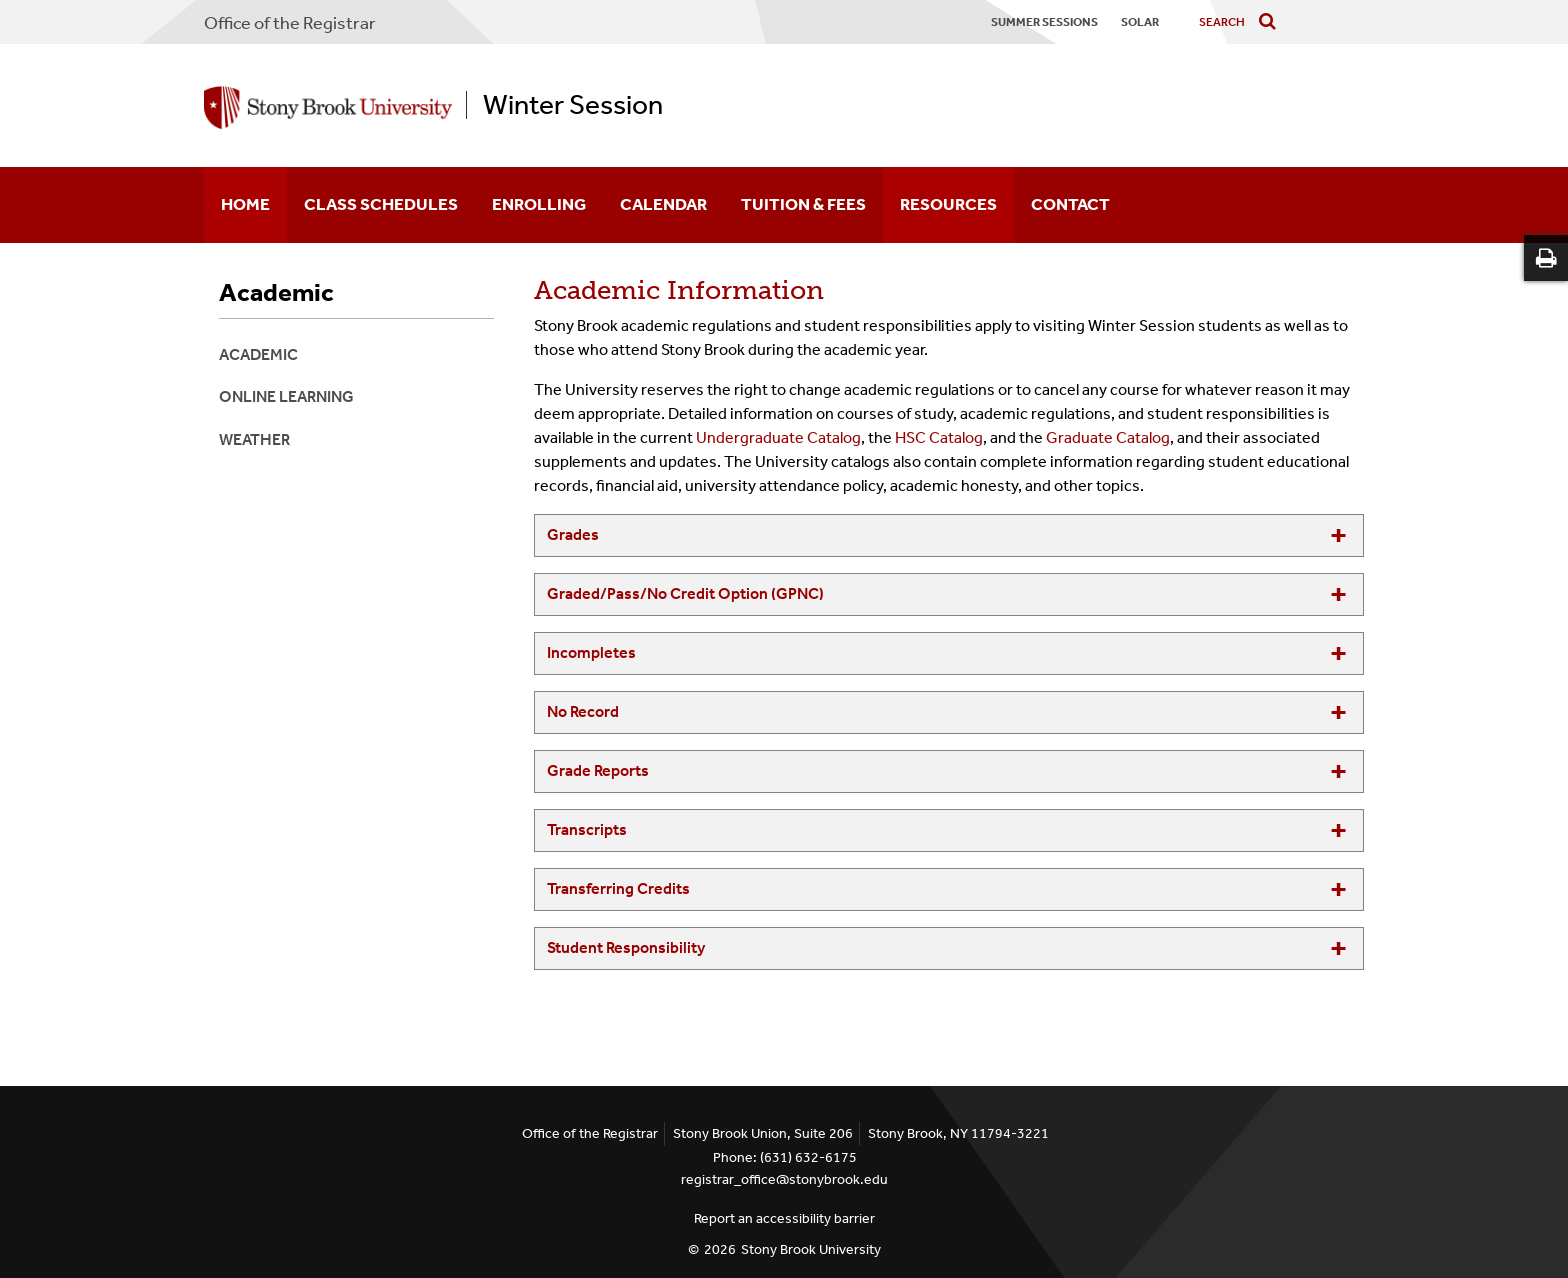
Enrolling (539, 204)
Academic (276, 293)
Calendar (663, 204)
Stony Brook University (811, 1249)
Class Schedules (381, 204)
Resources (948, 204)
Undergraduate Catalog (778, 437)
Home (245, 204)
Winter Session (573, 105)
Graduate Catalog (1108, 437)
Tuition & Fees (803, 204)
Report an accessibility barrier (784, 1218)
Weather (254, 439)
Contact (1070, 204)
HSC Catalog (939, 437)
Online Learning (286, 396)
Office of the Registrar (290, 23)
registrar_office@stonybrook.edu (784, 1179)
